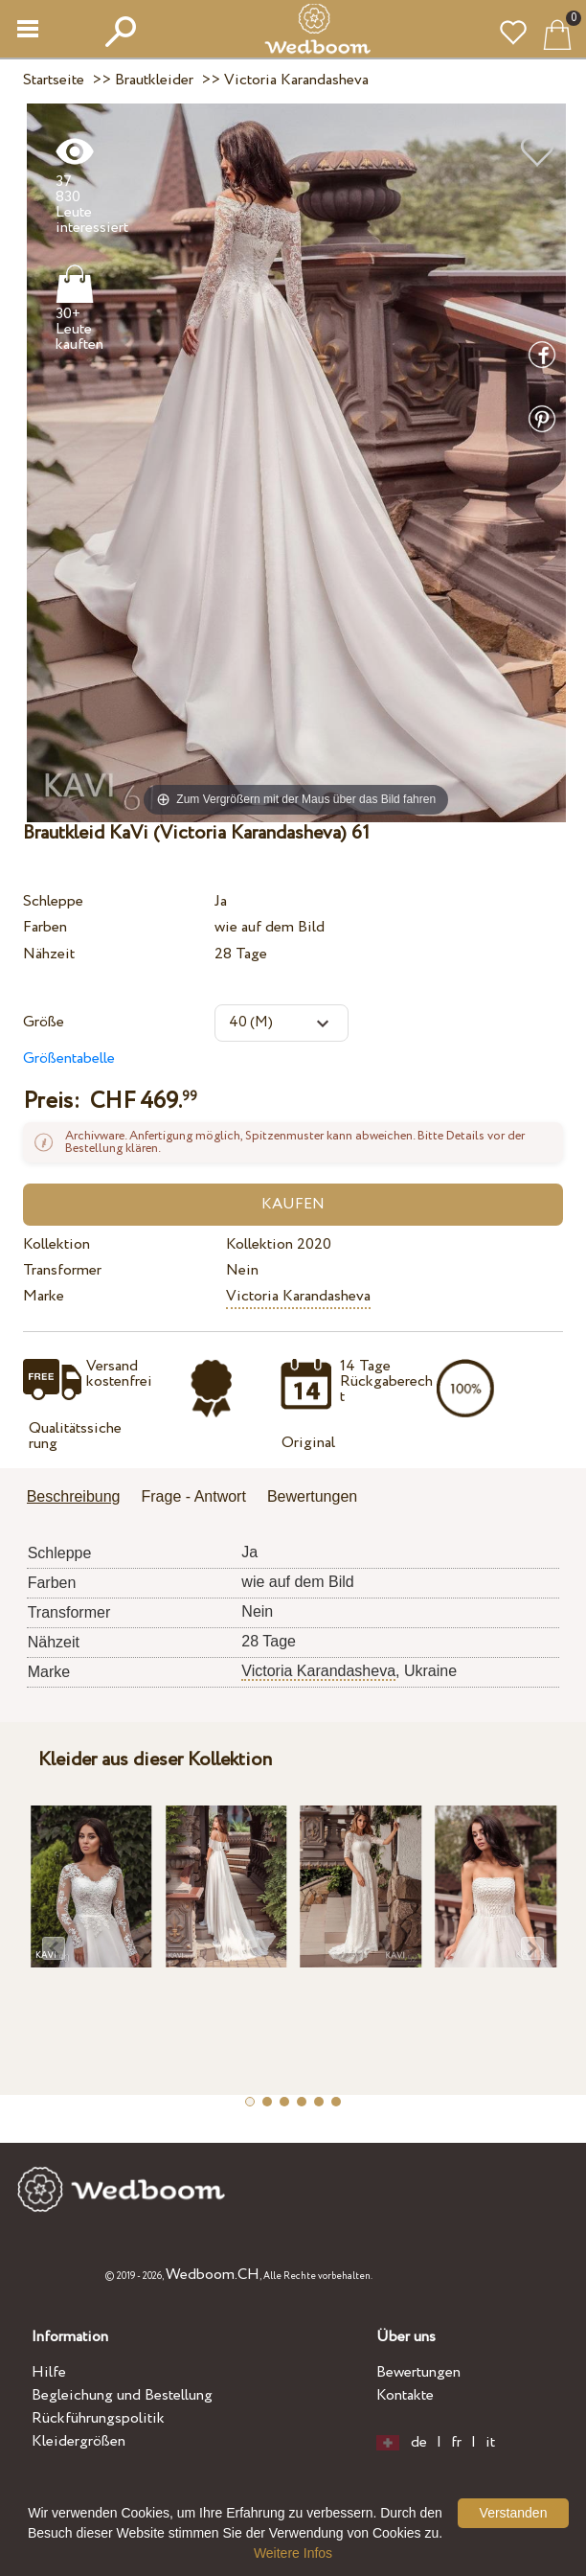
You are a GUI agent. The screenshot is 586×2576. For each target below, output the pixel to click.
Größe (43, 1022)
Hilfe (49, 2372)
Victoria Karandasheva (298, 1296)
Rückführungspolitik (98, 2418)
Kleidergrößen (78, 2441)
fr (456, 2442)
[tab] (80, 1498)
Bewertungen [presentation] (312, 1496)
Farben (45, 927)
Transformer (62, 1270)
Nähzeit (49, 954)
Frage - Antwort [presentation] (194, 1496)
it (490, 2442)
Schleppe (53, 901)
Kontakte (405, 2395)
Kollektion (56, 1244)
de (419, 2442)
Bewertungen (418, 2372)
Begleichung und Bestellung (122, 2395)
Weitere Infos (293, 2553)
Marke (43, 1296)
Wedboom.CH (212, 2275)
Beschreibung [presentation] (74, 1496)
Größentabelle (69, 1058)
